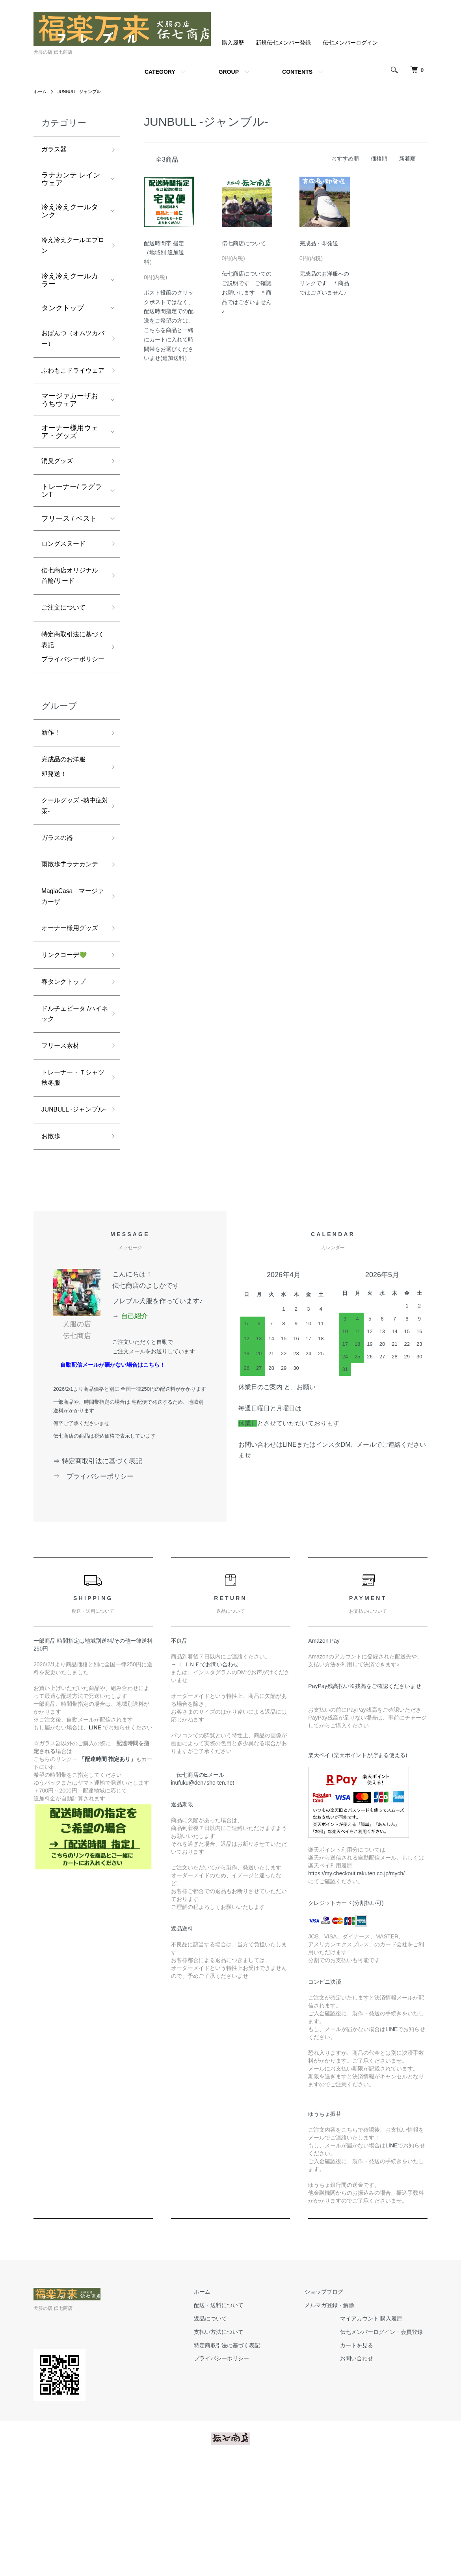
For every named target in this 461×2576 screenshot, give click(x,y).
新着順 (407, 158)
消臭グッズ (59, 483)
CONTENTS (297, 72)
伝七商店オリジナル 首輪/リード (69, 602)
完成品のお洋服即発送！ (66, 816)
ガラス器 (55, 150)
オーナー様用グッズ (69, 1007)
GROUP (229, 72)
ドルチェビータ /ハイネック (71, 1103)
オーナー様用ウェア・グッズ (69, 453)
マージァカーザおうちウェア (69, 421)
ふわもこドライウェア (69, 385)
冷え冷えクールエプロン (69, 249)
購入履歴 (233, 42)
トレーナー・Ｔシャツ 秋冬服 (69, 1172)
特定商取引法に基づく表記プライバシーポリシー (69, 684)
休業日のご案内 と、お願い (277, 1498)
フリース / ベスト (69, 541)
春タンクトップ (66, 1069)
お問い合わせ (361, 2469)
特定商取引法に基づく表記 (241, 2456)
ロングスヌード (66, 567)
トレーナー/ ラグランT (71, 513)
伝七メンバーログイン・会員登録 (386, 2443)
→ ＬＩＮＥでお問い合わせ (207, 1775)
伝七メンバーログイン (350, 42)
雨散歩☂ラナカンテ (69, 926)
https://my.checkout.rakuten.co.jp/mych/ (356, 1984)
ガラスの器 (59, 892)
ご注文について (66, 636)
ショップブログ (328, 2403)
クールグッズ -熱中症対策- (71, 858)
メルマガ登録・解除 (334, 2416)
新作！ (52, 779)
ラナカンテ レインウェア (70, 180)
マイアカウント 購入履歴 (376, 2430)
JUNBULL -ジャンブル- (83, 91)
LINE (391, 2140)
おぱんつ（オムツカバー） (69, 345)
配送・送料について (232, 2416)
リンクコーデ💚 (67, 1041)
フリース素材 (62, 1138)
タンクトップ (62, 313)
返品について (224, 2430)
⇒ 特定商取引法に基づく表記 (97, 1572)
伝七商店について (244, 243)
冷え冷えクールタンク (69, 212)
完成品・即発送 (318, 243)
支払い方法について (232, 2443)
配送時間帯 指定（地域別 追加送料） (164, 252)
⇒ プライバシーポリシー (96, 1587)
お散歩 (52, 1247)
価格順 (379, 158)
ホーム (40, 91)
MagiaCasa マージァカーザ (70, 967)
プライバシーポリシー (235, 2469)
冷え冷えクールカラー (69, 285)
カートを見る (361, 2456)
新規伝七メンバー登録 (283, 42)
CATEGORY (160, 72)
